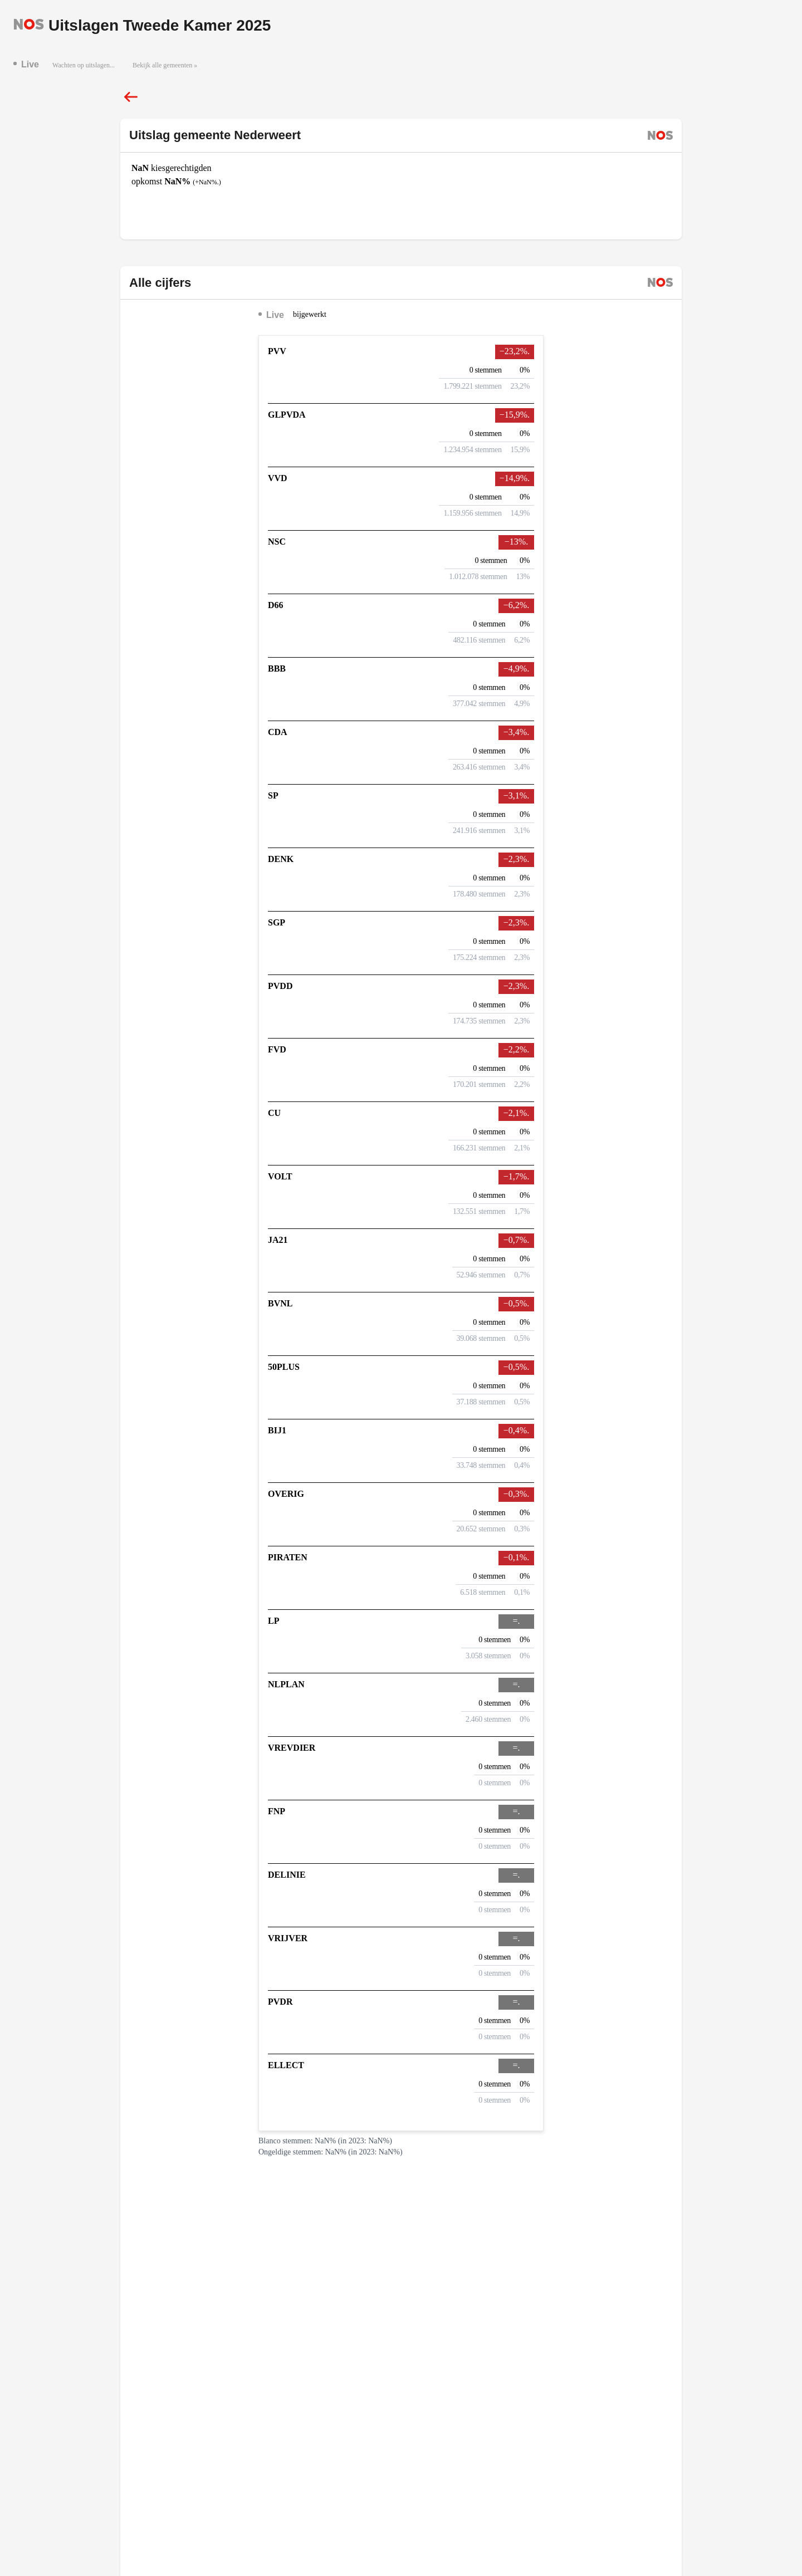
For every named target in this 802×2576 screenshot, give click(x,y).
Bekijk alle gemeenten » (165, 65)
